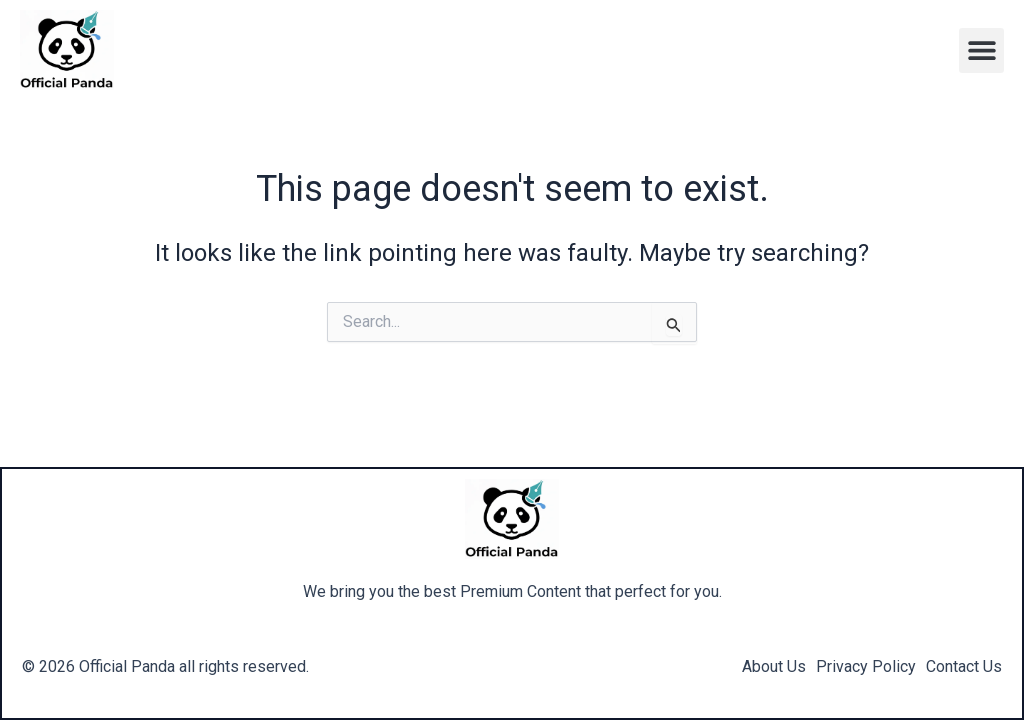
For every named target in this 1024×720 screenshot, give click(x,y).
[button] (981, 50)
